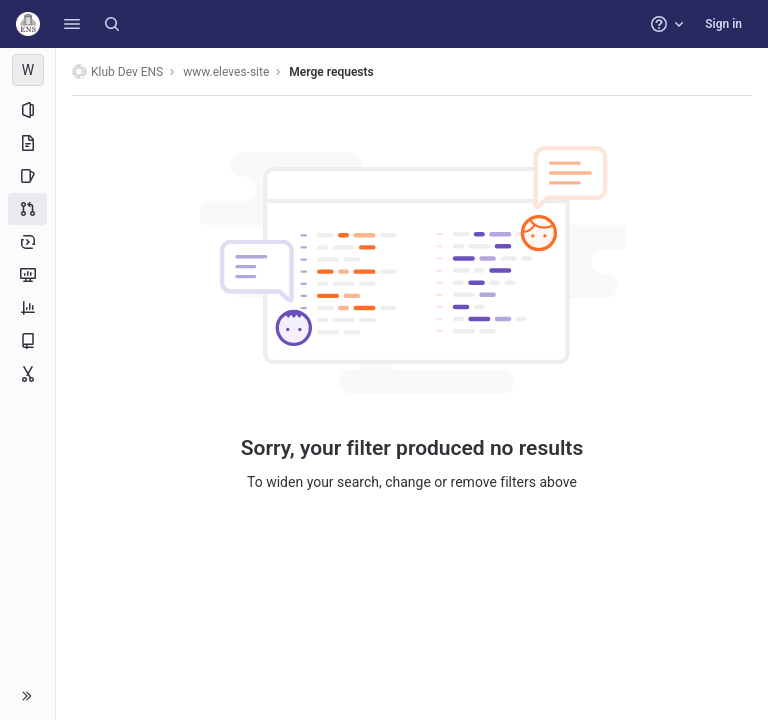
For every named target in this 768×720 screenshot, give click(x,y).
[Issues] (27, 176)
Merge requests (331, 72)
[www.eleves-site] (28, 70)
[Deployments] (27, 242)
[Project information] (27, 110)
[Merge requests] (27, 209)
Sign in (723, 24)
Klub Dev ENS (117, 71)
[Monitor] (27, 275)
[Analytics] (27, 308)
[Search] (112, 24)
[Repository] (27, 143)
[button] (72, 24)
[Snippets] (27, 374)
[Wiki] (27, 341)
